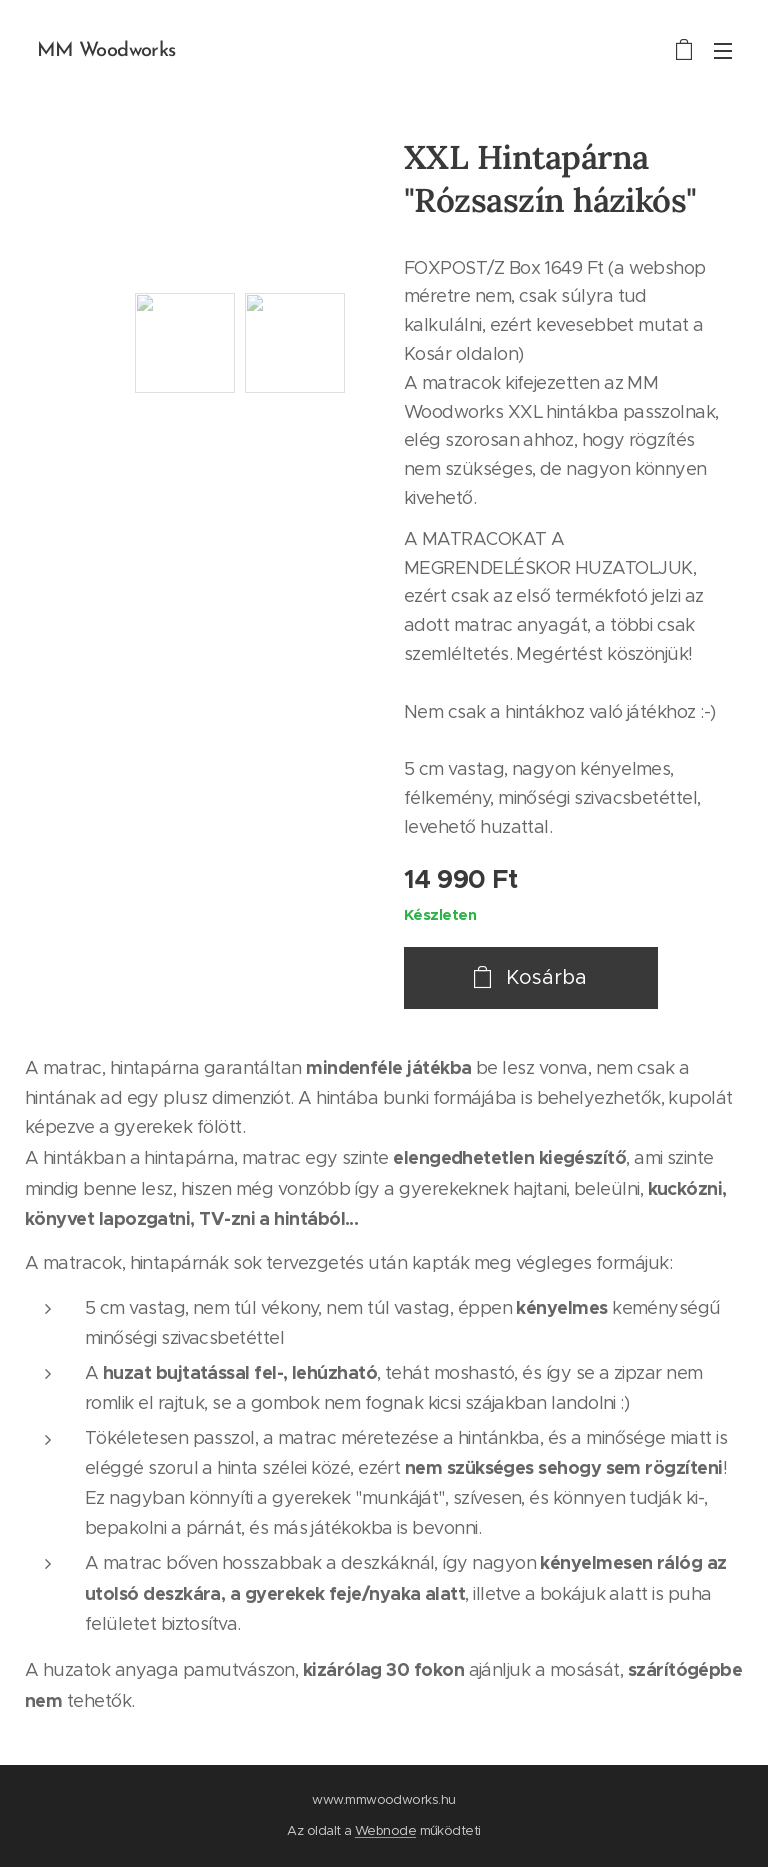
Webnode (385, 1830)
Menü (723, 51)
